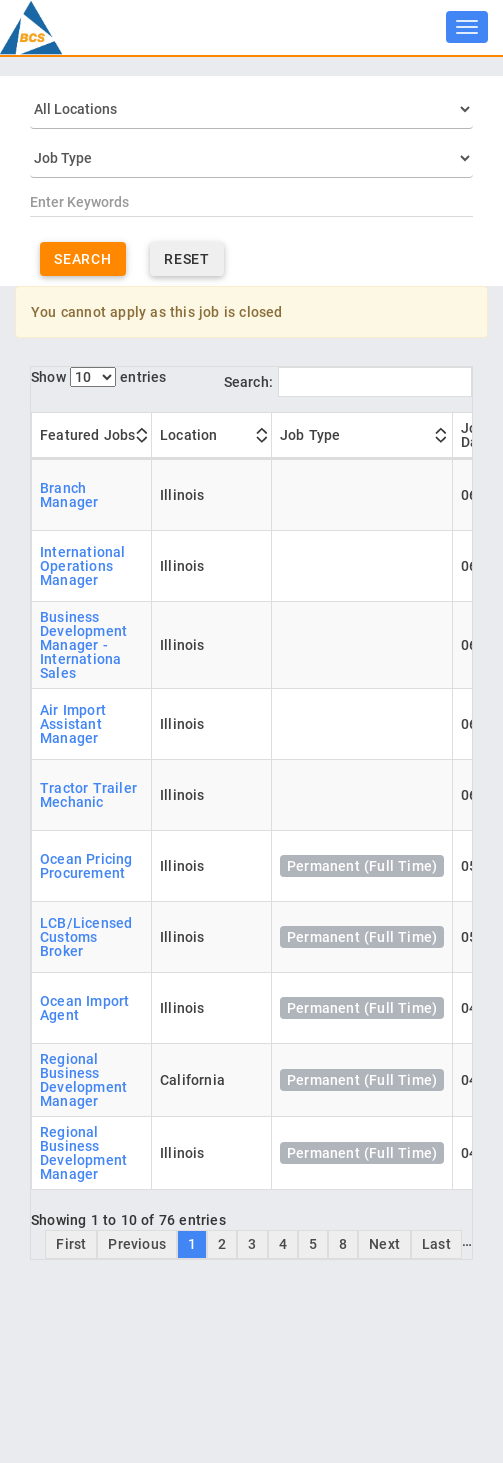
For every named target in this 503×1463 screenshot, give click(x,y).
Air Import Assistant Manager (73, 724)
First (71, 1244)
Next (384, 1244)
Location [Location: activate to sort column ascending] (189, 435)
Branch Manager (69, 495)
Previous (137, 1244)
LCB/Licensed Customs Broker (86, 937)
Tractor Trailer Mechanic (88, 795)
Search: (348, 382)
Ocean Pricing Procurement (86, 866)
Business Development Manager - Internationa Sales (83, 645)
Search (83, 259)
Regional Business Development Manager (83, 1080)
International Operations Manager (83, 566)
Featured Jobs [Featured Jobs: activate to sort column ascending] (88, 435)
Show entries (99, 377)
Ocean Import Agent (84, 1008)
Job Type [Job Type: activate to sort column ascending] (310, 435)
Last (436, 1244)
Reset (187, 259)
